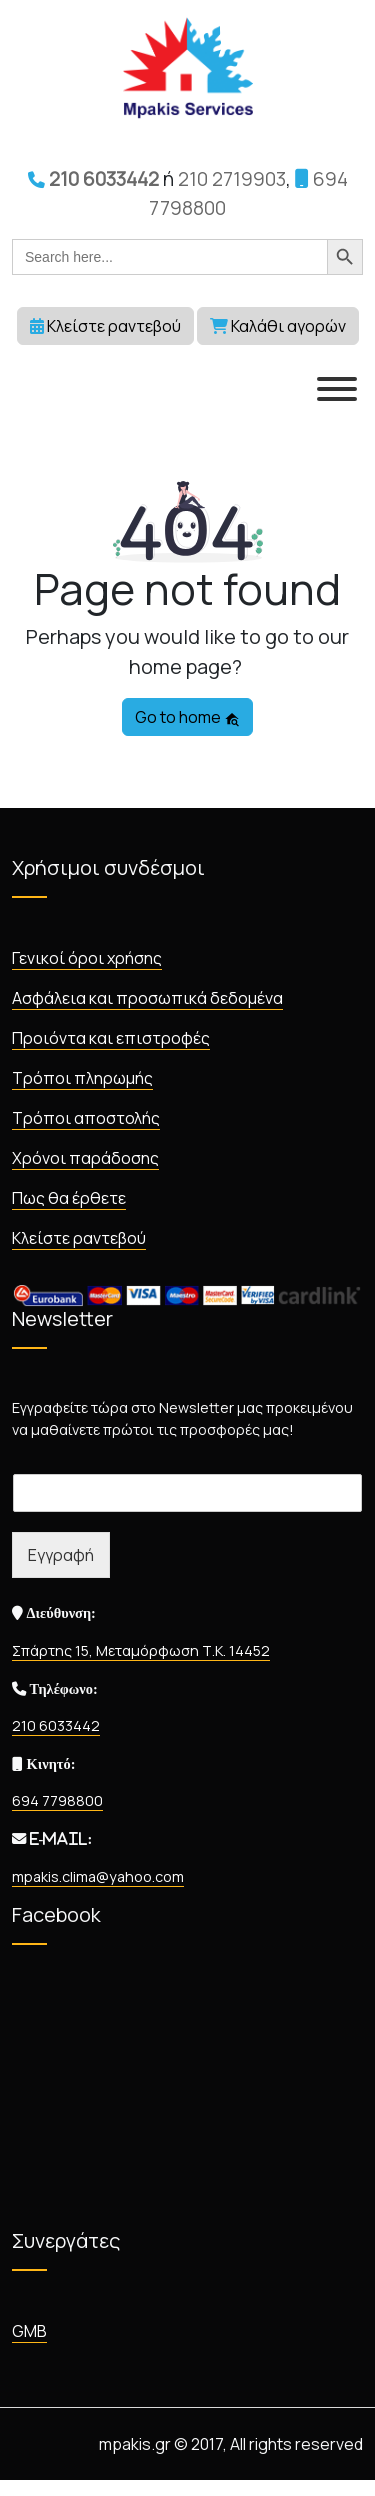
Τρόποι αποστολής (86, 1118)
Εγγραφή (61, 1555)
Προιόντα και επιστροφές (111, 1038)
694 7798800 (57, 1800)
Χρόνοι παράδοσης (85, 1158)
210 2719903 (232, 179)
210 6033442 (93, 179)
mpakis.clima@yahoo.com (98, 1876)
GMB (29, 2331)
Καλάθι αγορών (278, 326)
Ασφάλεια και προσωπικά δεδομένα (147, 998)
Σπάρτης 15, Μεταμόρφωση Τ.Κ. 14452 (141, 1650)
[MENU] (337, 389)
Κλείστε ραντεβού (105, 326)
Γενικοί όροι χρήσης (87, 958)
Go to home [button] (187, 717)
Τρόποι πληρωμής (82, 1078)
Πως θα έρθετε (69, 1198)
